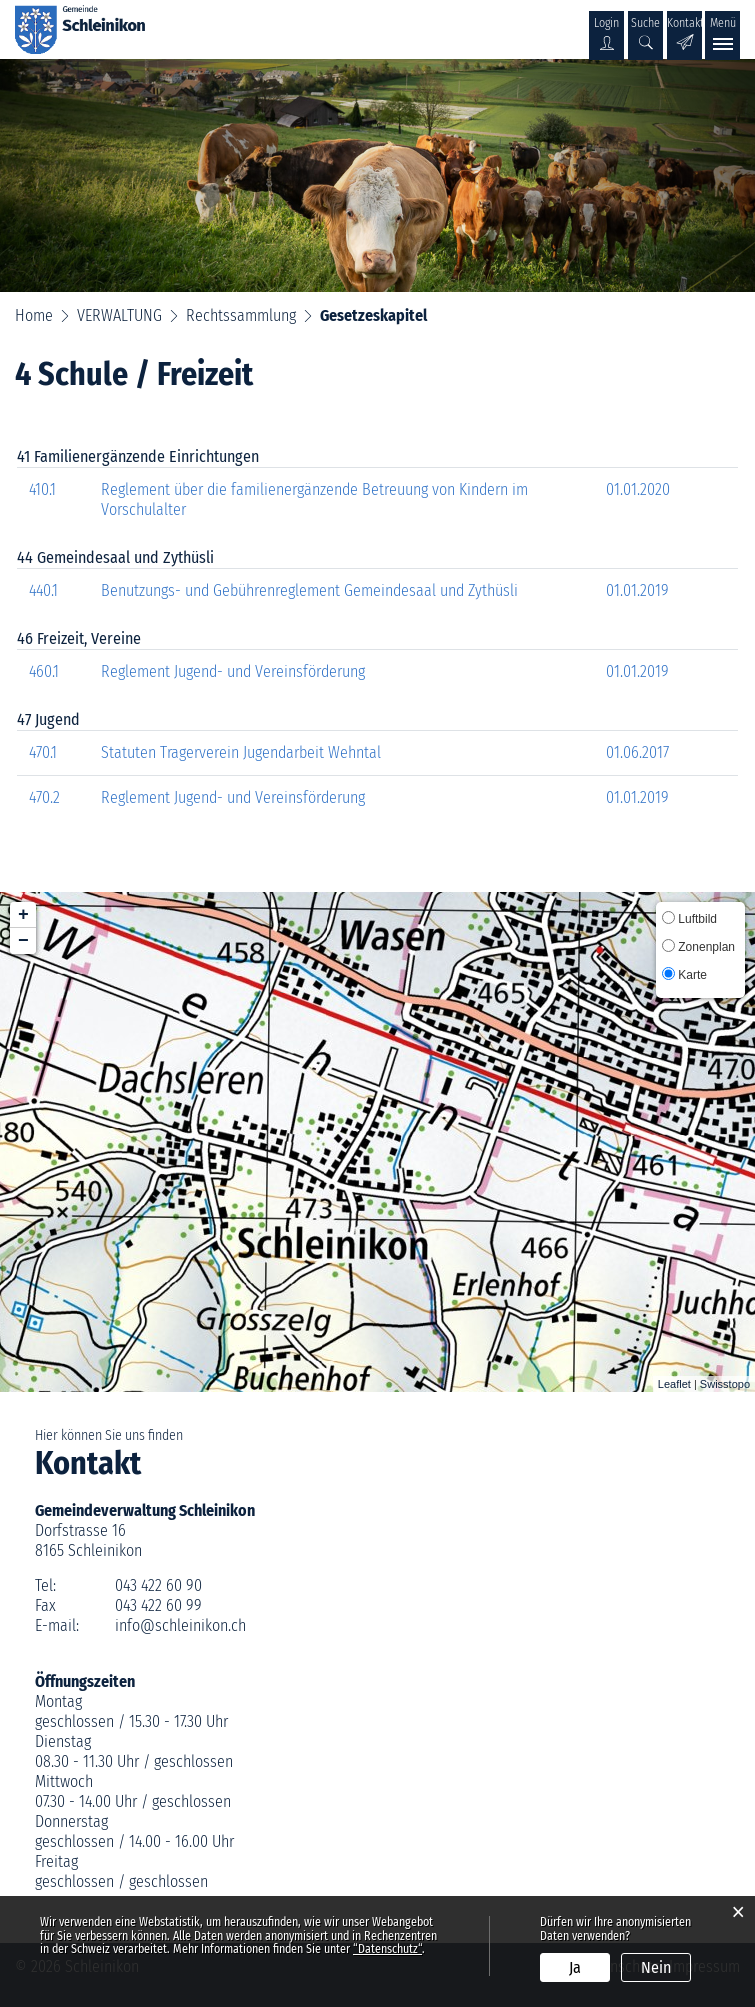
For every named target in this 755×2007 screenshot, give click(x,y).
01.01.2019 (637, 590)
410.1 (42, 489)
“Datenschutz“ (387, 1949)
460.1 (44, 671)
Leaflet (674, 1384)
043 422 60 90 (158, 1585)
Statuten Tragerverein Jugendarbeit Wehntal (241, 752)
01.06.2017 (637, 752)
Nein (656, 1967)
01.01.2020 (638, 489)
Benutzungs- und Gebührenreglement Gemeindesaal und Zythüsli (309, 590)
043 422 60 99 (158, 1605)
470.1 (43, 752)
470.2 (44, 797)
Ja (575, 1967)
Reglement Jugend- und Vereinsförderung (233, 671)
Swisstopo (725, 1384)
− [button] (23, 941)
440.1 (43, 590)
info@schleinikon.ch (180, 1625)
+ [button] (23, 915)
